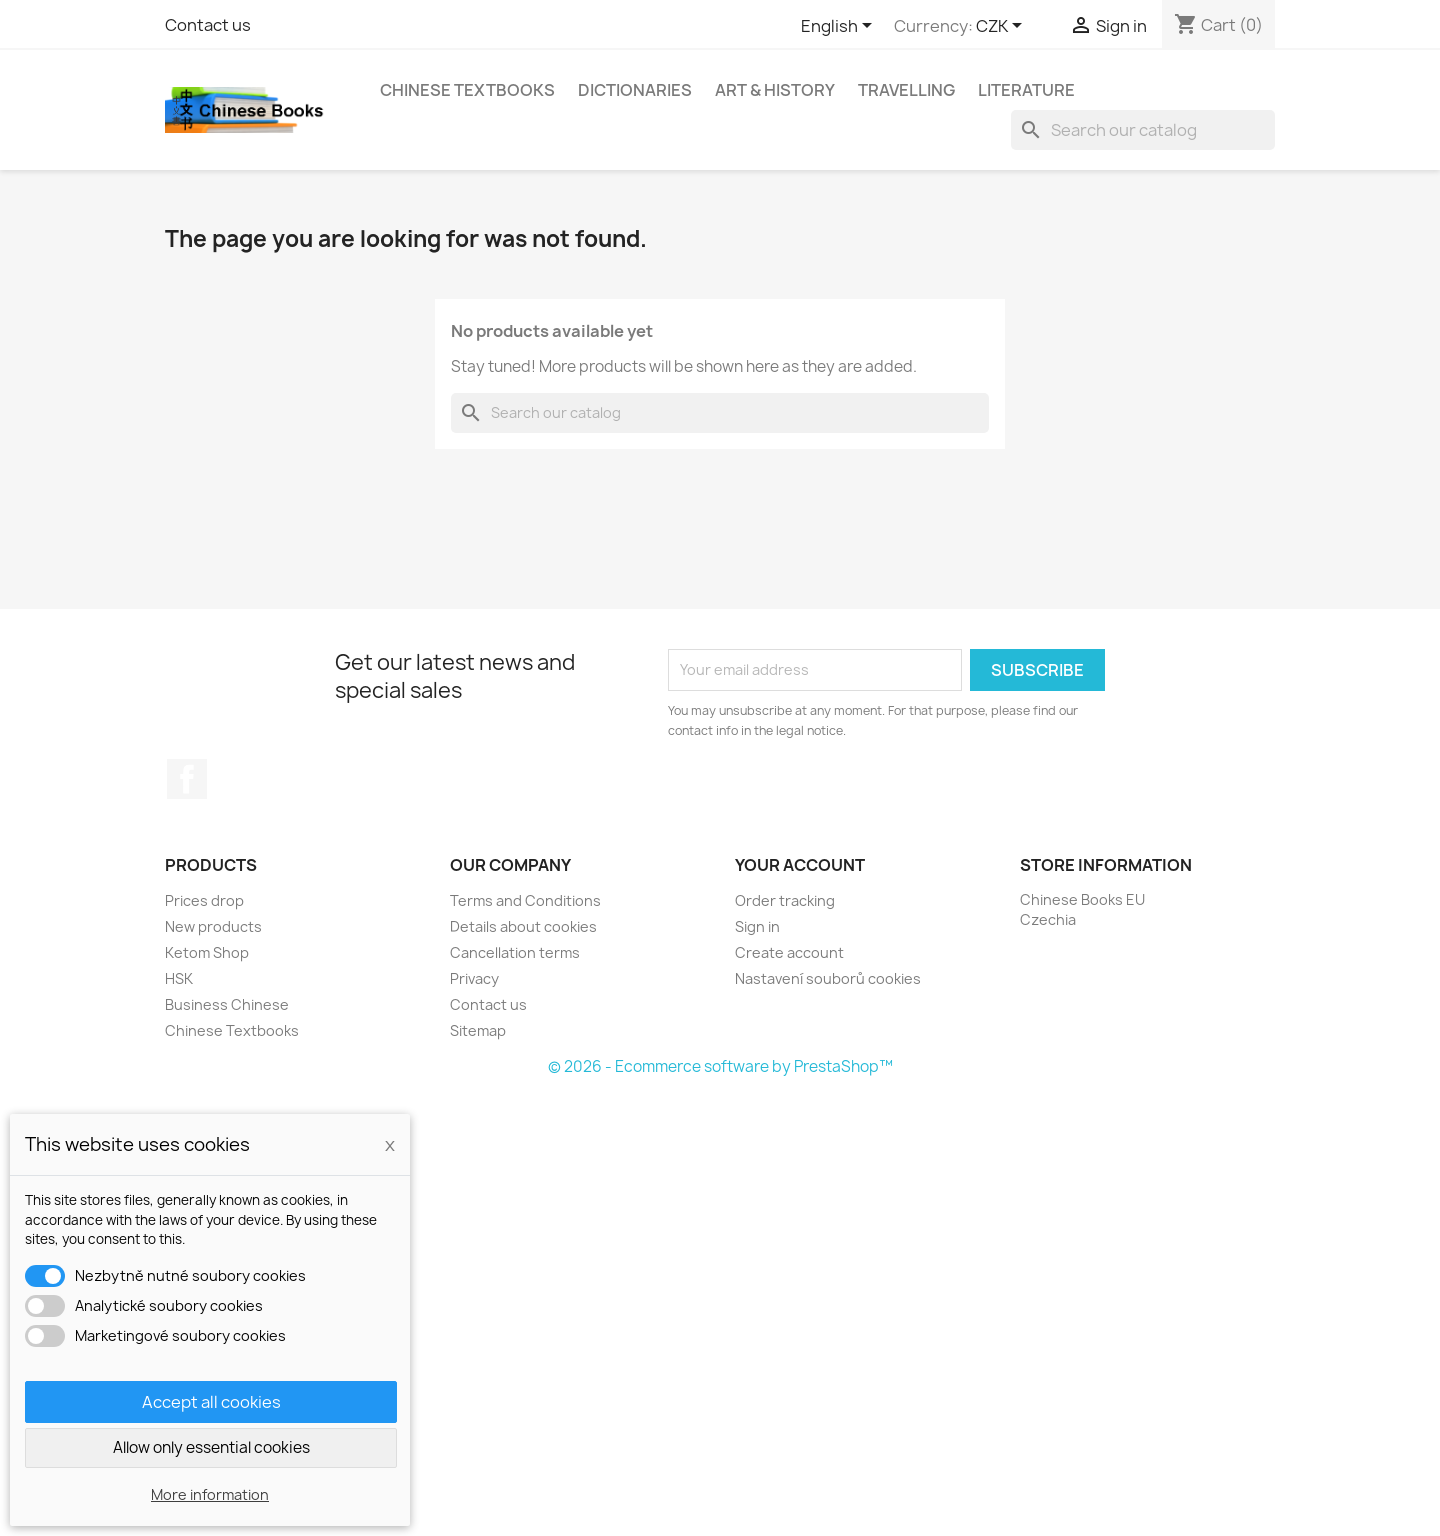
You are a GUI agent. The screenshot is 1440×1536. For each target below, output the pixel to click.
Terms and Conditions (525, 900)
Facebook (187, 779)
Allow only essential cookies (211, 1447)
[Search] (1143, 130)
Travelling (906, 90)
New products (213, 926)
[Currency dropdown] (1002, 27)
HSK (179, 978)
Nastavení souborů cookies (828, 978)
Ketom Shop (207, 952)
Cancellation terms (515, 952)
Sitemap (478, 1030)
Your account (800, 865)
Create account (789, 952)
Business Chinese (227, 1004)
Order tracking (785, 900)
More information (210, 1494)
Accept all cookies (211, 1402)
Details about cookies (523, 926)
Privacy (474, 978)
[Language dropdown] (840, 27)
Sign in (757, 926)
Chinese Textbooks (467, 90)
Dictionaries (635, 90)
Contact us (208, 25)
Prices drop (204, 900)
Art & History (775, 90)
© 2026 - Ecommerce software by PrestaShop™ (720, 1066)
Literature (1026, 90)
